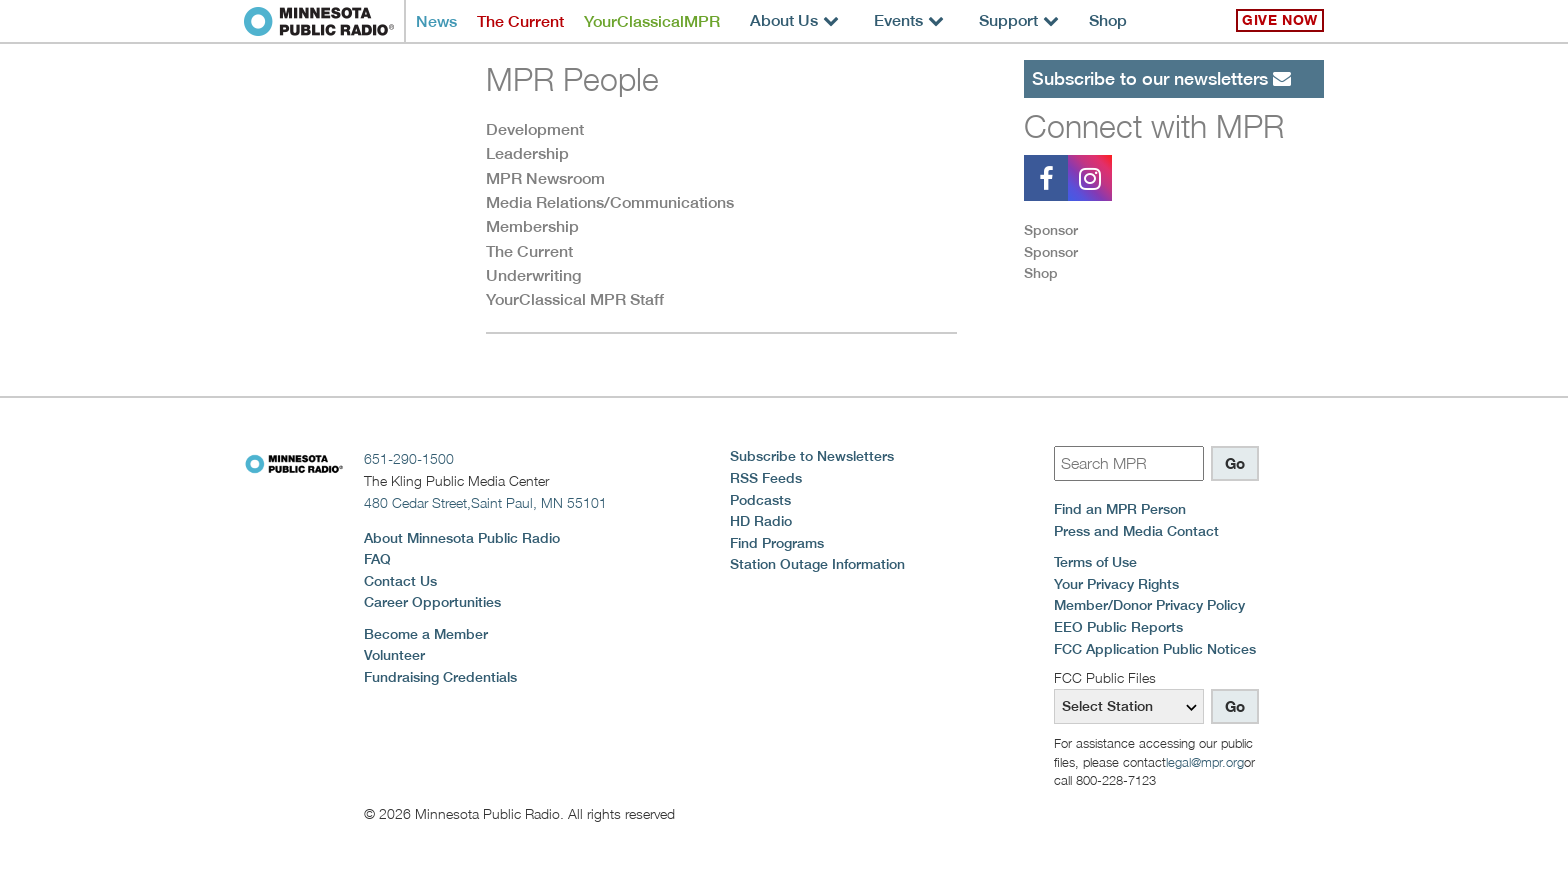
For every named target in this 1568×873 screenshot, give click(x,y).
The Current (520, 21)
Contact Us (400, 581)
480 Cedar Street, (485, 502)
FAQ (377, 559)
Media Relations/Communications (610, 202)
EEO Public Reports (1118, 627)
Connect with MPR (1154, 126)
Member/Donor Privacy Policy (1149, 605)
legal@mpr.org (1205, 762)
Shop (1108, 20)
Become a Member (426, 634)
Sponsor (1051, 230)
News (436, 21)
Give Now (1280, 20)
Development (535, 129)
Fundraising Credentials (440, 677)
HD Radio (761, 521)
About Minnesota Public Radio (462, 538)
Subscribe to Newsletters (812, 456)
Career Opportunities (432, 602)
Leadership (527, 153)
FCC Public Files (1105, 677)
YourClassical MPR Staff (575, 299)
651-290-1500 (409, 458)
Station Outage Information (817, 564)
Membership (532, 226)
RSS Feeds (766, 478)
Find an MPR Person (1120, 509)
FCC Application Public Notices (1155, 649)
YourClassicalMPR (652, 21)
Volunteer (394, 655)
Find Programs (777, 543)
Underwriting (533, 275)
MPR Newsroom (545, 178)
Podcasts (760, 500)
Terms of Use (1095, 562)
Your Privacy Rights (1116, 584)
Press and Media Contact (1136, 531)
